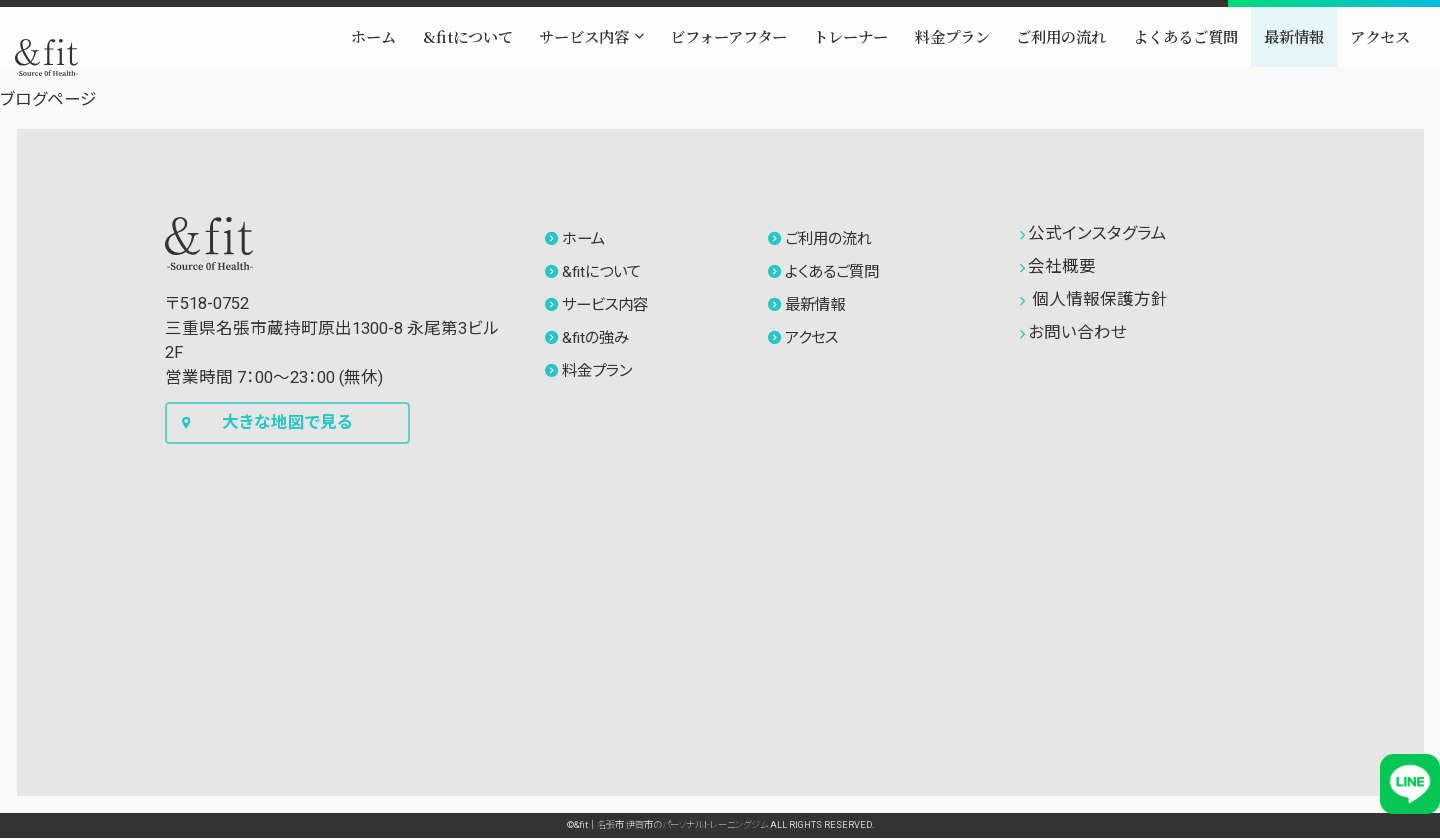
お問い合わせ (1073, 332)
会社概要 (1058, 266)
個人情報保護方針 (1094, 299)
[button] (507, 58)
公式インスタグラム (1093, 233)
